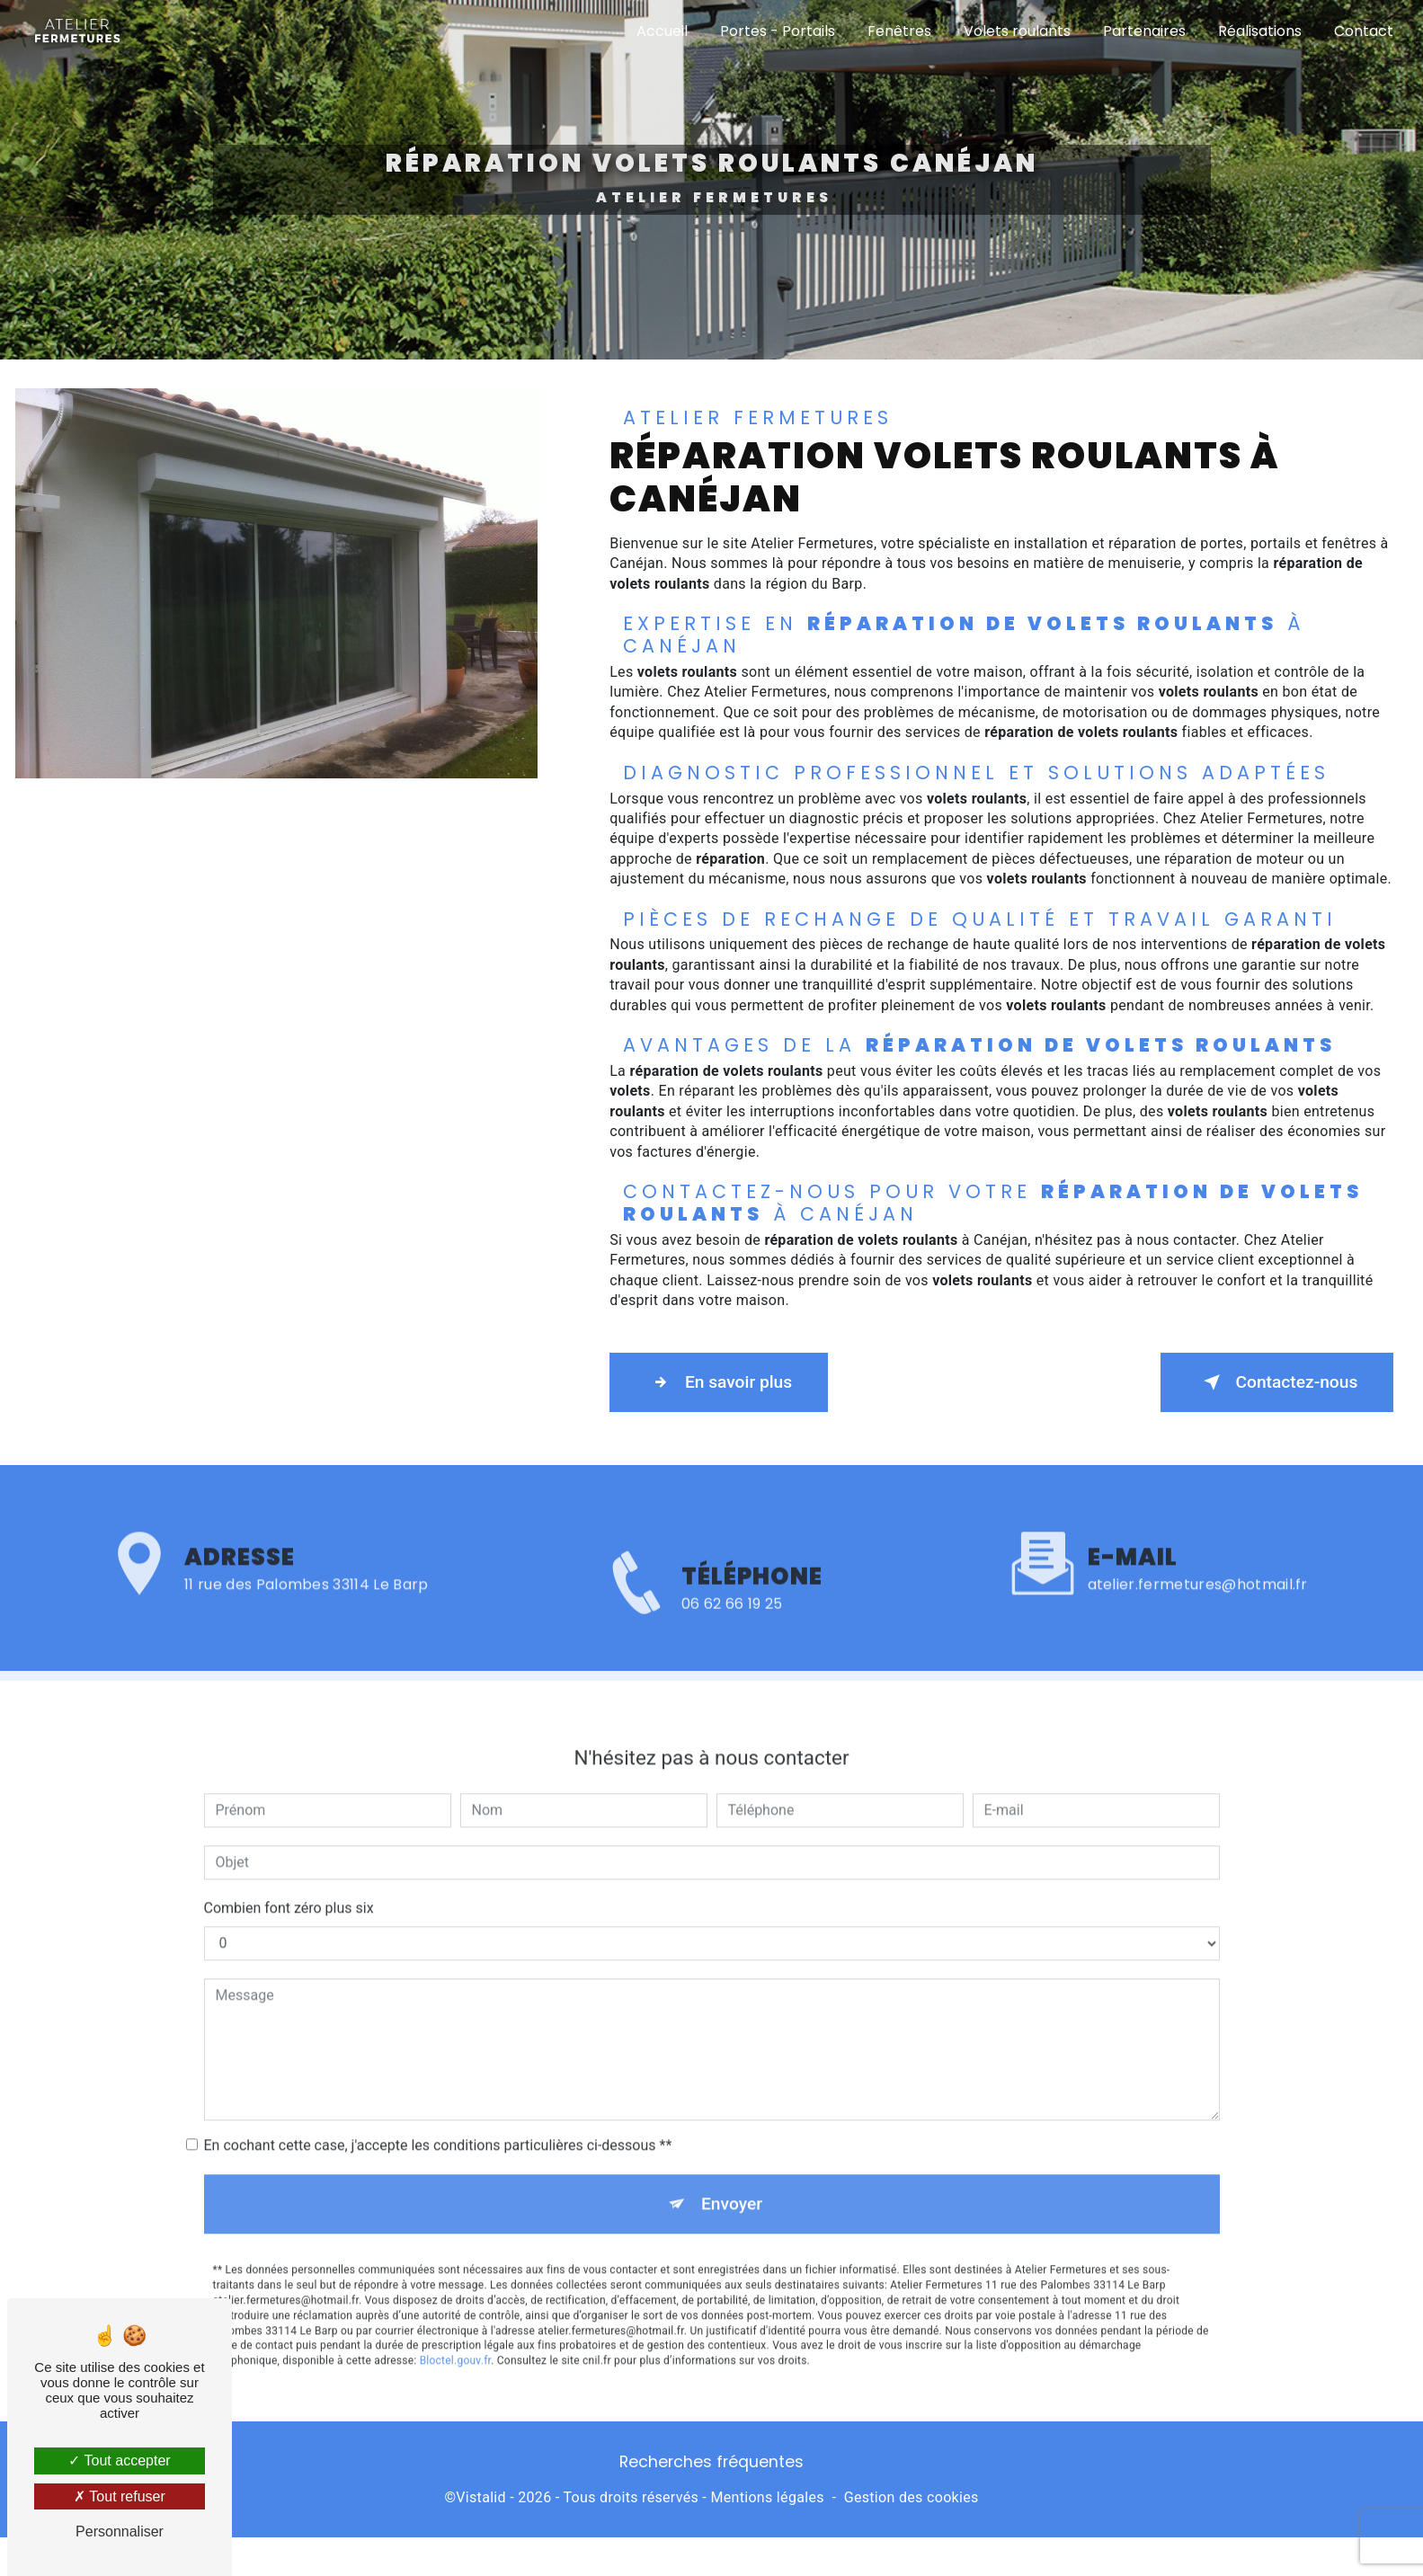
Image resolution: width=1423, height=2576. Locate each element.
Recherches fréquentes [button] (711, 2461)
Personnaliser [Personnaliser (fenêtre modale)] (120, 2531)
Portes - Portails (776, 31)
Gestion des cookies (911, 2496)
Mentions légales (766, 2496)
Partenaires (1143, 31)
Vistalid (481, 2496)
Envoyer (731, 2153)
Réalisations (1259, 31)
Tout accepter (119, 2460)
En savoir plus (719, 1381)
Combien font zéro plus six (289, 1857)
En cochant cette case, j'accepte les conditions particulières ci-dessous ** (438, 2094)
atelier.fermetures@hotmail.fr (1198, 1533)
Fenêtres (898, 31)
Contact (1362, 31)
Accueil (661, 31)
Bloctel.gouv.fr (456, 2311)
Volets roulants (1016, 31)
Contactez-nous (1275, 1381)
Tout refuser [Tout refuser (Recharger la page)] (119, 2496)
